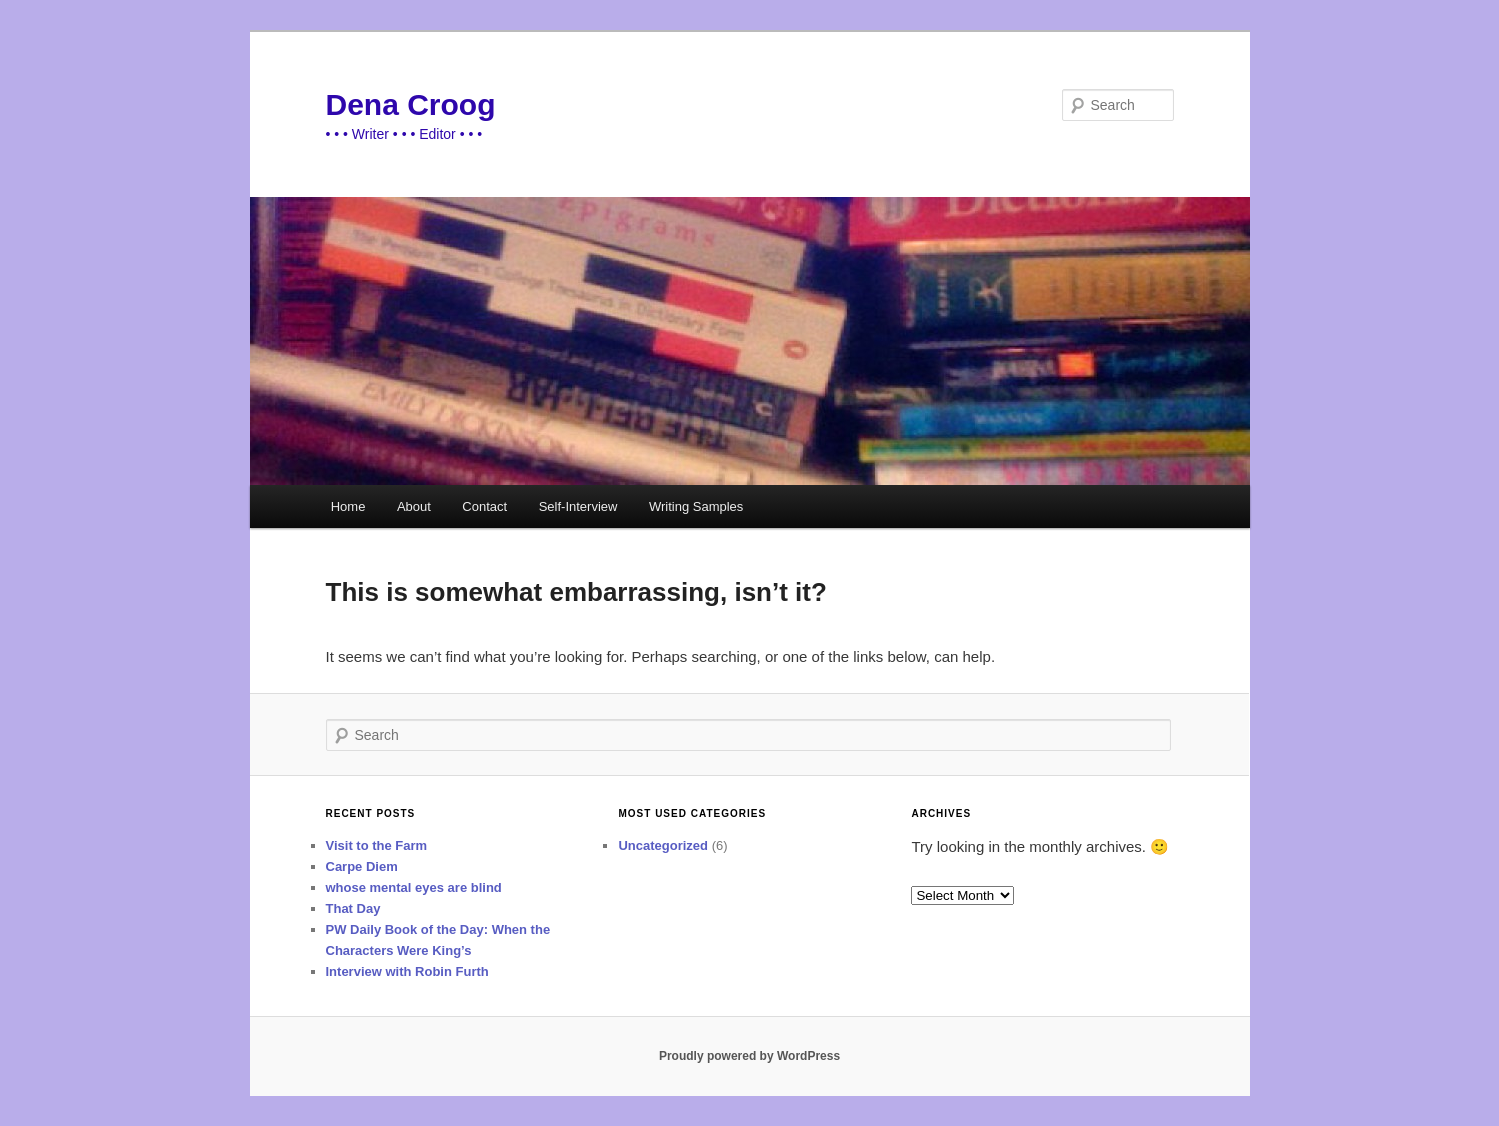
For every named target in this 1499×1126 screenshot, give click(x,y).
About (414, 506)
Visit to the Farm (377, 845)
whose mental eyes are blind (414, 887)
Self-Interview (578, 506)
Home (348, 506)
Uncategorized (663, 845)
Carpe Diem (362, 866)
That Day (353, 908)
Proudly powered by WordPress (749, 1056)
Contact (484, 506)
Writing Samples (696, 506)
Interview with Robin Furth (407, 971)
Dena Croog (411, 104)
